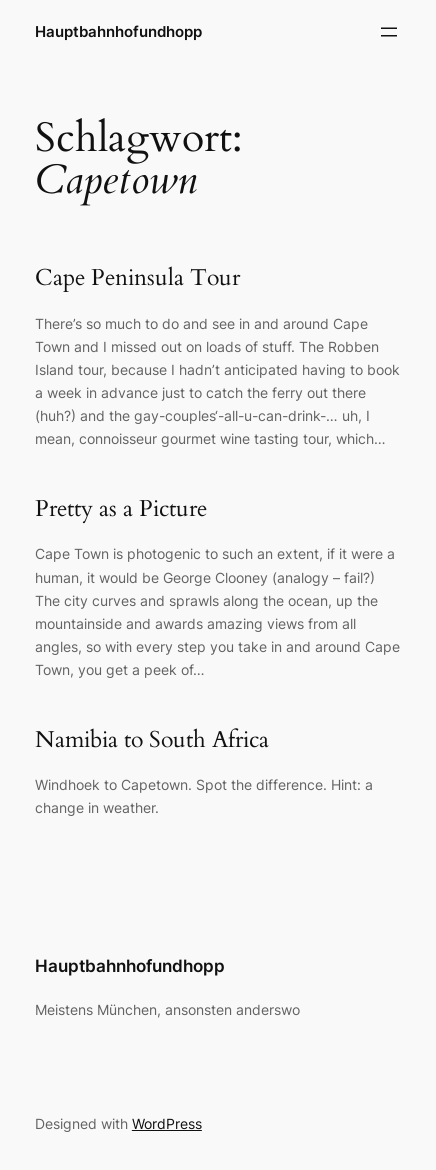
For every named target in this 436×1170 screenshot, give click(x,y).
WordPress (167, 1123)
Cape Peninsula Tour (137, 278)
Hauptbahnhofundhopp (118, 32)
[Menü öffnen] (389, 32)
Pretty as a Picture (121, 509)
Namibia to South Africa (152, 740)
